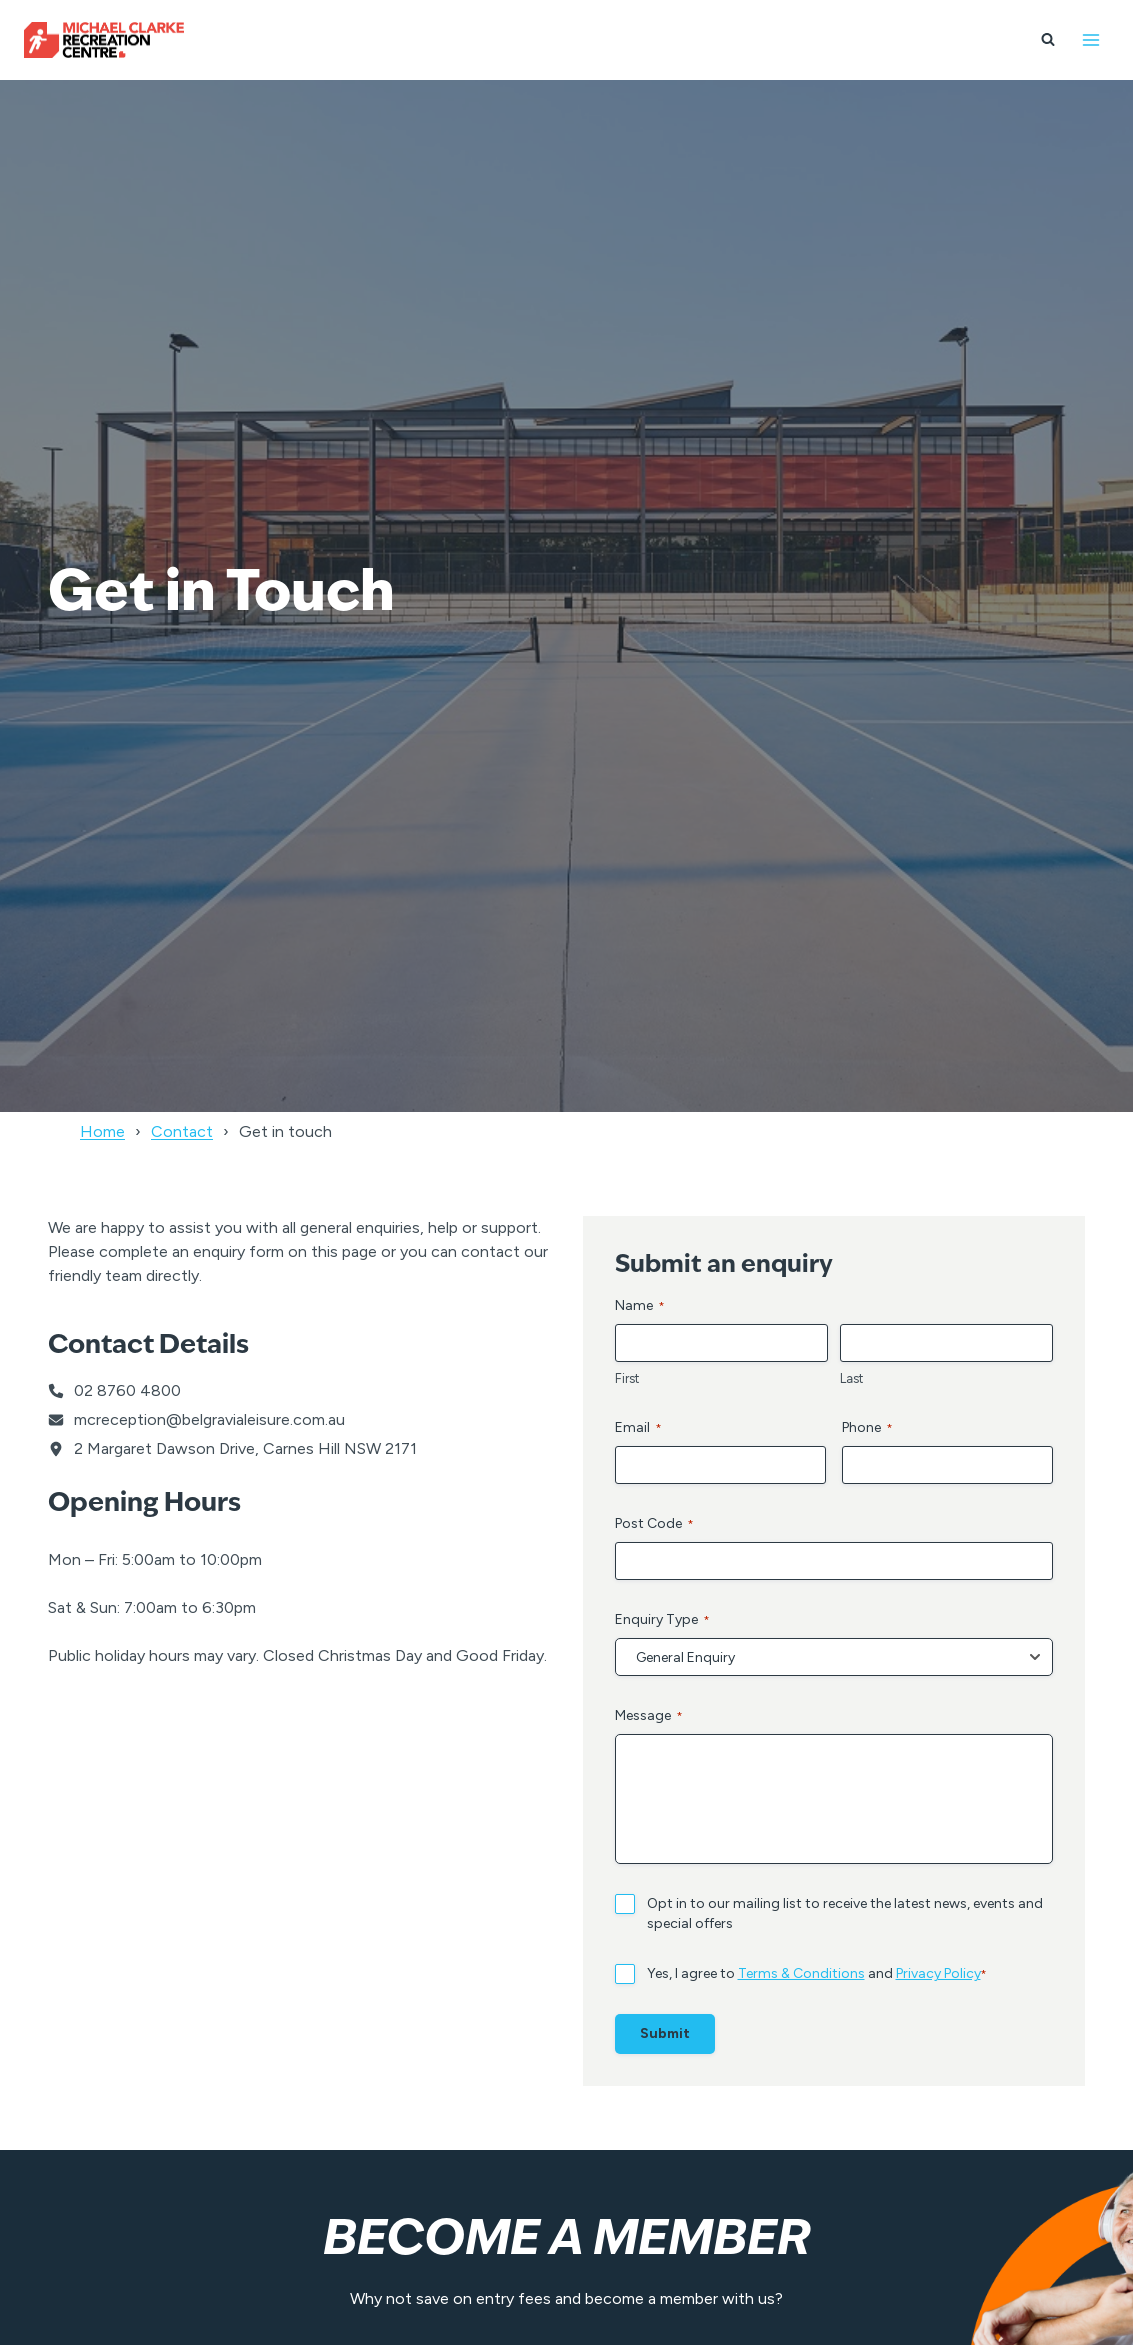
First (627, 1378)
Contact (182, 1131)
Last (851, 1378)
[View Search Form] (1048, 40)
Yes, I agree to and (817, 1974)
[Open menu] (1090, 39)
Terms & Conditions (801, 1973)
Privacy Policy (938, 1973)
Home (102, 1131)
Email (638, 1428)
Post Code (654, 1524)
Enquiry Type (662, 1620)
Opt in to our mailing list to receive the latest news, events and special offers (845, 1913)
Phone (867, 1428)
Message (649, 1716)
